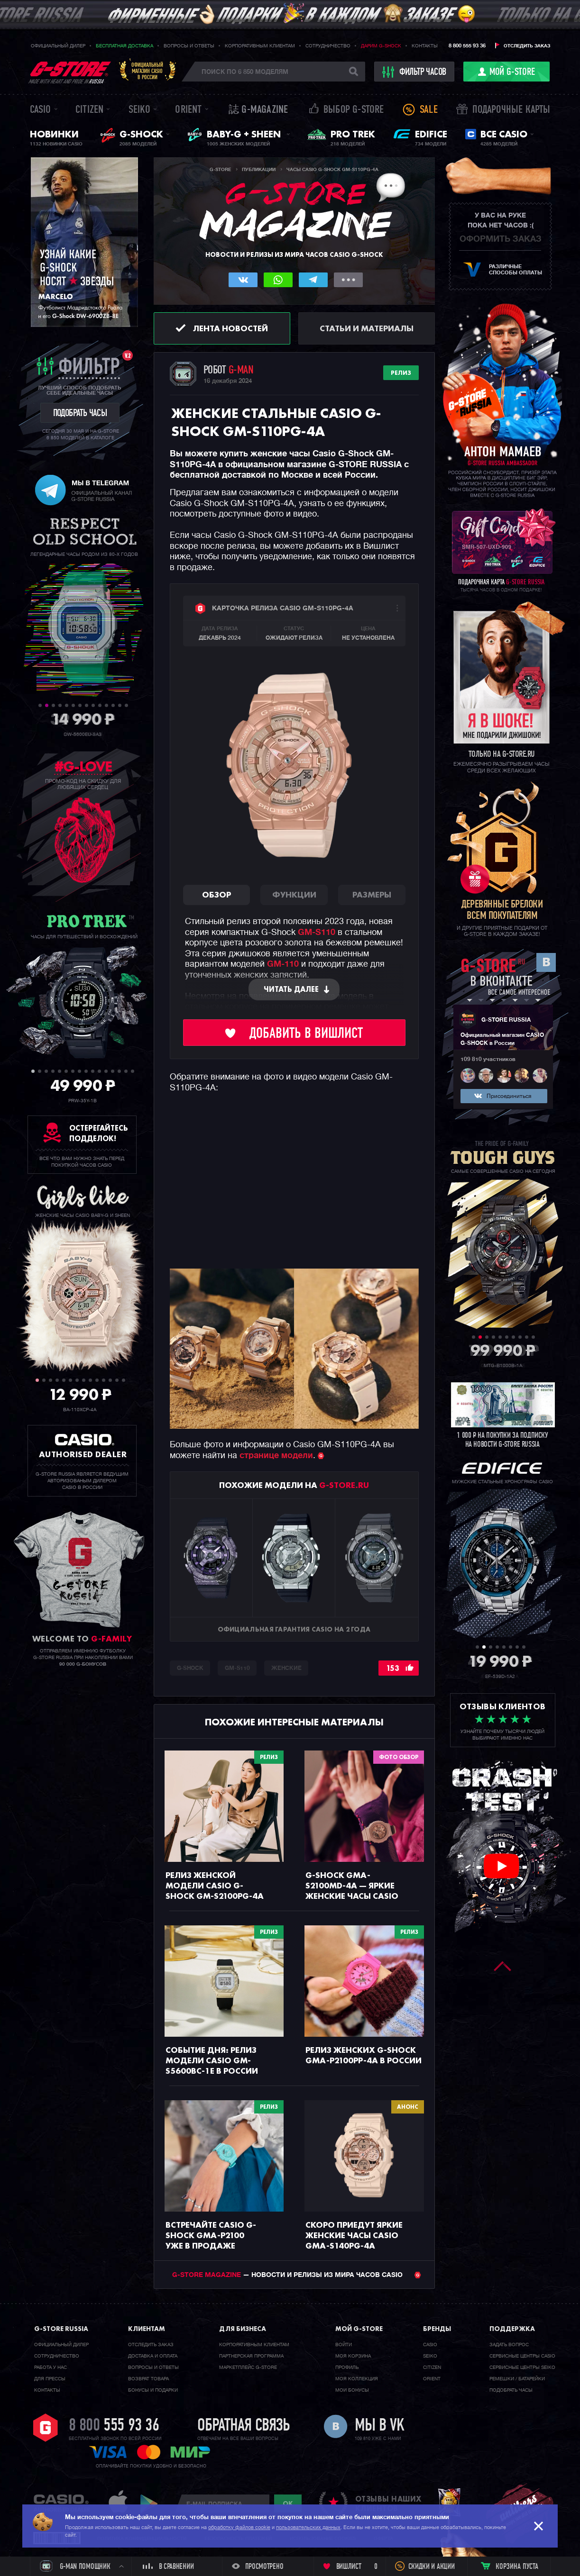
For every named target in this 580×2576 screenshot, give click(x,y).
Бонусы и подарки (153, 2390)
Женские (286, 1668)
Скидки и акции (431, 2567)
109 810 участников (488, 1059)
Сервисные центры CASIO (522, 2356)
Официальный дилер (58, 46)
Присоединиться (509, 1096)
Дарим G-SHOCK (381, 46)
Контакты (425, 46)
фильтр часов (414, 72)
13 (119, 705)
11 (106, 705)
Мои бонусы (352, 2390)
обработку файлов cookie (239, 2527)
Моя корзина (353, 2356)
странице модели (276, 1455)
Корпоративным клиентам (260, 46)
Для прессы (49, 2378)
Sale (429, 110)
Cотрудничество (56, 2356)
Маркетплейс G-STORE (248, 2367)
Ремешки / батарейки (517, 2378)
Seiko (139, 110)
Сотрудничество (327, 46)
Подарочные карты (511, 110)
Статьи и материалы (367, 328)
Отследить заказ (527, 46)
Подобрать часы (511, 2390)
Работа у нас (50, 2367)
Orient (188, 110)
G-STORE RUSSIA (506, 1020)
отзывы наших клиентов (388, 2503)
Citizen (89, 110)
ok (288, 2503)
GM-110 (283, 964)
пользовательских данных (308, 2527)
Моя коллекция (356, 2378)
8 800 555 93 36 (467, 45)
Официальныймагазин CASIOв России (147, 71)
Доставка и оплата (152, 2356)
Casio (40, 110)
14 (126, 705)
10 (99, 705)
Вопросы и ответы (189, 46)
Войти (343, 2344)
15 (126, 1071)
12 (113, 705)
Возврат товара (148, 2378)
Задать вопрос (509, 2344)
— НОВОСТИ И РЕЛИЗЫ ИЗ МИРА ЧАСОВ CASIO (296, 2275)
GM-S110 (316, 932)
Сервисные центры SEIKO (522, 2367)
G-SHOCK (190, 1668)
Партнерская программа (251, 2356)
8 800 (114, 2426)
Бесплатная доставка (124, 46)
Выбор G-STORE (353, 110)
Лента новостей (230, 328)
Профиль (347, 2367)
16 (132, 1071)
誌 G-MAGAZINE (258, 110)
